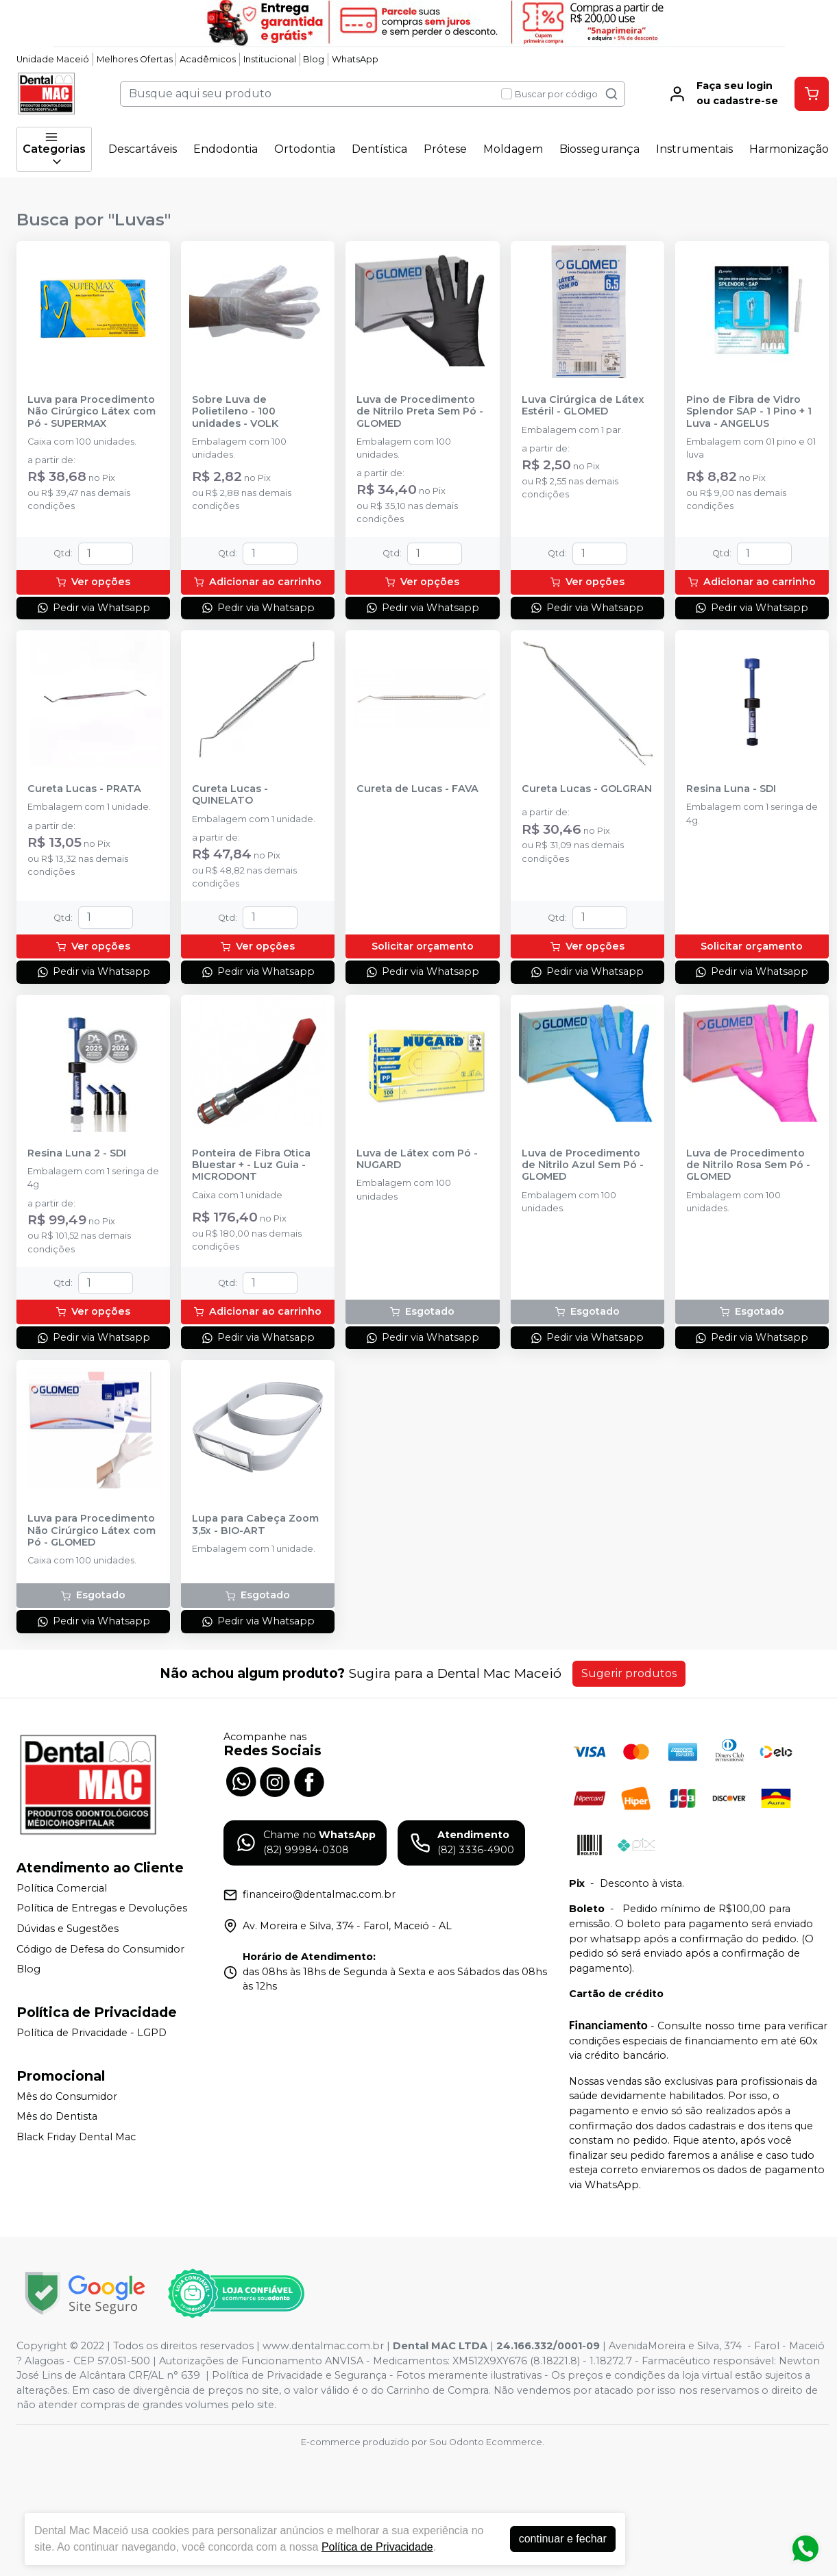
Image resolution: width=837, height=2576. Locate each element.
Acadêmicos (208, 59)
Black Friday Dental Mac (76, 2137)
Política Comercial (61, 1888)
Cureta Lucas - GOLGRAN (587, 789)
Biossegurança (599, 149)
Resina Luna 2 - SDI (76, 1153)
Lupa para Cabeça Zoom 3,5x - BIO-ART (255, 1524)
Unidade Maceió (52, 59)
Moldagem (513, 149)
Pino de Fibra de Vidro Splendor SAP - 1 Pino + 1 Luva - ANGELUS (749, 412)
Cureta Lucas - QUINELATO (230, 794)
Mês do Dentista (56, 2116)
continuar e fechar (563, 2538)
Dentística (379, 149)
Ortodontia (304, 149)
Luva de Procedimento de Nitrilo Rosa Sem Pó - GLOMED (748, 1165)
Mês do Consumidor (66, 2096)
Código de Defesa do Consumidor (100, 1949)
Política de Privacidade (377, 2547)
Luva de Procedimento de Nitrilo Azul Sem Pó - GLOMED (583, 1165)
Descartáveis (142, 149)
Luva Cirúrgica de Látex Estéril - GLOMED (583, 405)
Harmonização (789, 149)
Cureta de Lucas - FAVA (417, 789)
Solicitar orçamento (423, 946)
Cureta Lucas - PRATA (84, 789)
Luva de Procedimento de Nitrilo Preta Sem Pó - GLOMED (419, 412)
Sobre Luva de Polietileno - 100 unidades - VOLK (235, 412)
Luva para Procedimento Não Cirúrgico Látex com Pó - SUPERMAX (91, 412)
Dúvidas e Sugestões (67, 1928)
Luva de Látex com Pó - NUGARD (417, 1159)
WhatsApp (355, 59)
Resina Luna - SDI (731, 789)
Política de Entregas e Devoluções (101, 1909)
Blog (313, 59)
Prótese (445, 149)
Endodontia (225, 149)
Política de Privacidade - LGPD (91, 2033)
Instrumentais (694, 149)
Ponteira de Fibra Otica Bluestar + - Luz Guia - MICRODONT (251, 1165)
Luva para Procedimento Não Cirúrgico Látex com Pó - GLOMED (91, 1530)
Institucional (269, 59)
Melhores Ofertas (135, 59)
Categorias (54, 149)
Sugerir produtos (629, 1673)
